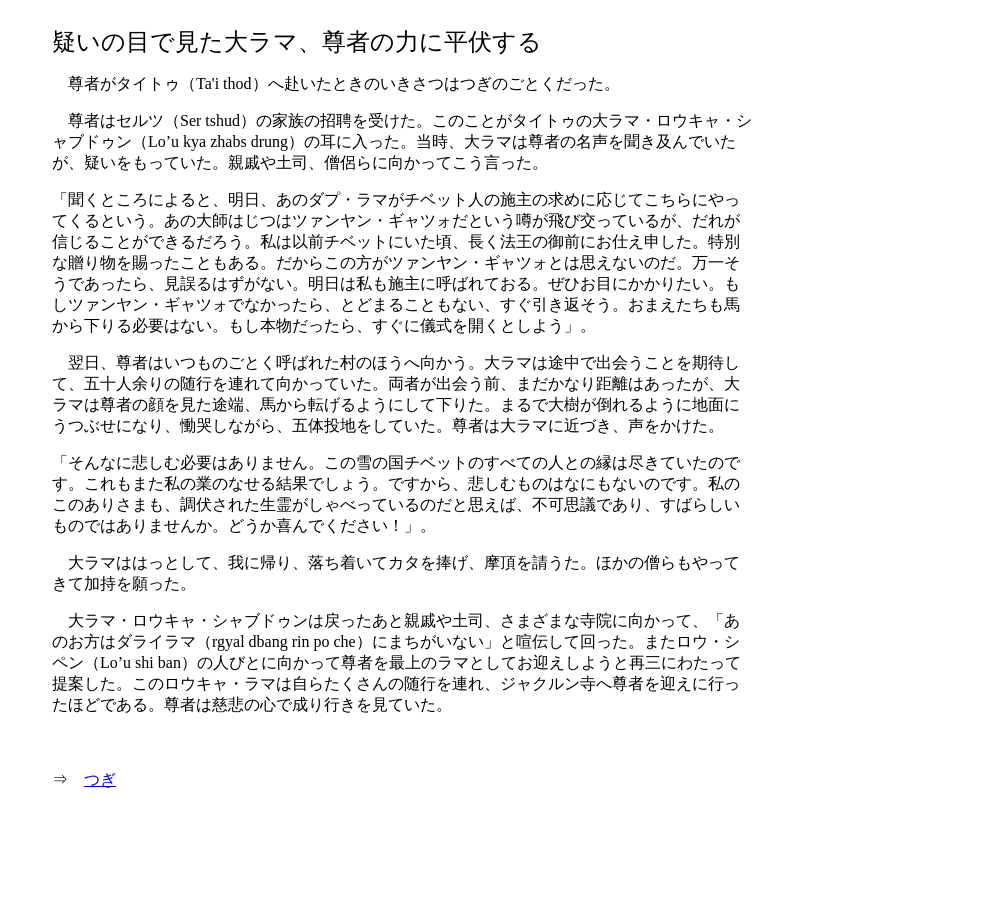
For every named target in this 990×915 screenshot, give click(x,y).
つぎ (100, 779)
